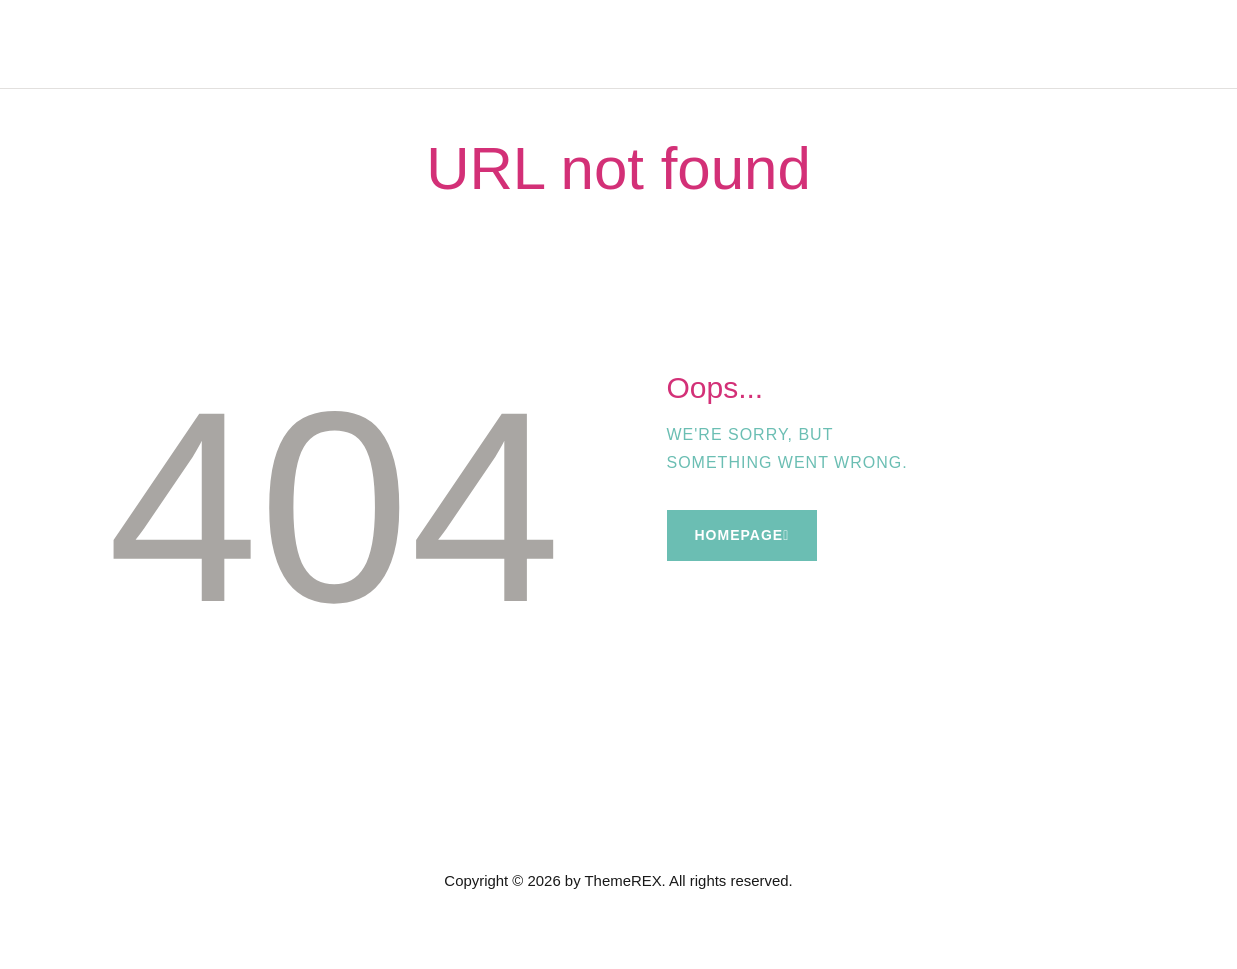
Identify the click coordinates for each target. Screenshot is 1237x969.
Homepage (739, 535)
